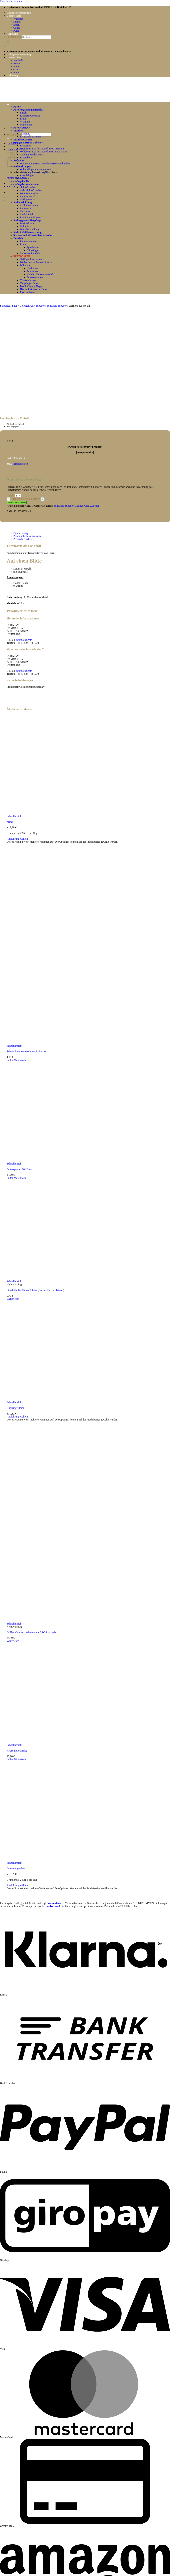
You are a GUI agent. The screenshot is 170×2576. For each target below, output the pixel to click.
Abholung (12, 33)
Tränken (24, 133)
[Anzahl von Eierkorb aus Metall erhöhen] (43, 499)
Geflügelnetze (27, 199)
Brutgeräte (25, 145)
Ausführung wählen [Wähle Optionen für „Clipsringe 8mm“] (17, 1416)
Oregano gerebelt (16, 1868)
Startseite (5, 305)
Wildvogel (25, 265)
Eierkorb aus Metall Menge (25, 498)
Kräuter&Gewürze (30, 115)
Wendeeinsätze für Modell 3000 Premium (42, 148)
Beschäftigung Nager (31, 286)
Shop (15, 305)
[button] (12, 143)
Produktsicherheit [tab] (22, 539)
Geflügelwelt (27, 305)
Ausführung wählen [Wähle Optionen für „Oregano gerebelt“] (17, 1885)
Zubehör (24, 178)
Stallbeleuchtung (29, 205)
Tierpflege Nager (29, 283)
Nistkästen (32, 268)
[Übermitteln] (8, 41)
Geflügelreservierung (19, 12)
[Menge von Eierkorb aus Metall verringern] (8, 499)
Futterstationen (35, 277)
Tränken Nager (28, 280)
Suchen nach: (14, 36)
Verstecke (25, 211)
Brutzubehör (26, 157)
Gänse (16, 27)
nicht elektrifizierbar (31, 190)
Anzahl (10, 495)
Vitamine (25, 121)
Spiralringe (32, 247)
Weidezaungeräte (29, 193)
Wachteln (18, 18)
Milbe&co (25, 226)
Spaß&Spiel (26, 214)
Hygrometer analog (17, 1750)
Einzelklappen (27, 175)
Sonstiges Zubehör (30, 253)
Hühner (17, 21)
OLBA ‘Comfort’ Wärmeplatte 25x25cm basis (31, 1632)
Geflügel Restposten (31, 259)
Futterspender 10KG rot (19, 1169)
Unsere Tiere (14, 15)
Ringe (23, 244)
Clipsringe (32, 250)
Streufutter (32, 271)
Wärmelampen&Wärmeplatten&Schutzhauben (45, 163)
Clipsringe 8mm (15, 1407)
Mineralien (26, 124)
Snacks (24, 112)
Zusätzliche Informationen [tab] (27, 536)
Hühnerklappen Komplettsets (35, 169)
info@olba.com (24, 639)
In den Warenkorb (17, 502)
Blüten (23, 118)
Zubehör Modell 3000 (31, 154)
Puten (16, 30)
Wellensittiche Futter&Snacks (36, 262)
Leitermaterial (27, 196)
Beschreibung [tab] (20, 533)
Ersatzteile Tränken (30, 136)
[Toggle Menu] (8, 104)
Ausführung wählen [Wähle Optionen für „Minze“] (17, 838)
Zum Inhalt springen (11, 1)
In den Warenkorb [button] (16, 1060)
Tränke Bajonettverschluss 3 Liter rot (26, 1051)
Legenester (26, 208)
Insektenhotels (27, 292)
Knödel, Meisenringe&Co (40, 274)
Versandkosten (20, 463)
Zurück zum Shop (16, 177)
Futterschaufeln (28, 241)
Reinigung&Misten (30, 217)
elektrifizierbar (28, 187)
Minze (10, 821)
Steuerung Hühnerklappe (33, 172)
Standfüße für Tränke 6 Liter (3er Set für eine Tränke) (35, 1290)
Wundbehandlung (29, 229)
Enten (16, 24)
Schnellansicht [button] (14, 816)
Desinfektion (27, 223)
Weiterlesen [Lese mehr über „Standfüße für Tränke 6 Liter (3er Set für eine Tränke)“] (13, 1298)
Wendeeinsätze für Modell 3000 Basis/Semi (43, 151)
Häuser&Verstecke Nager (33, 289)
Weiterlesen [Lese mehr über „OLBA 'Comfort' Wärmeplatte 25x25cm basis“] (13, 1640)
